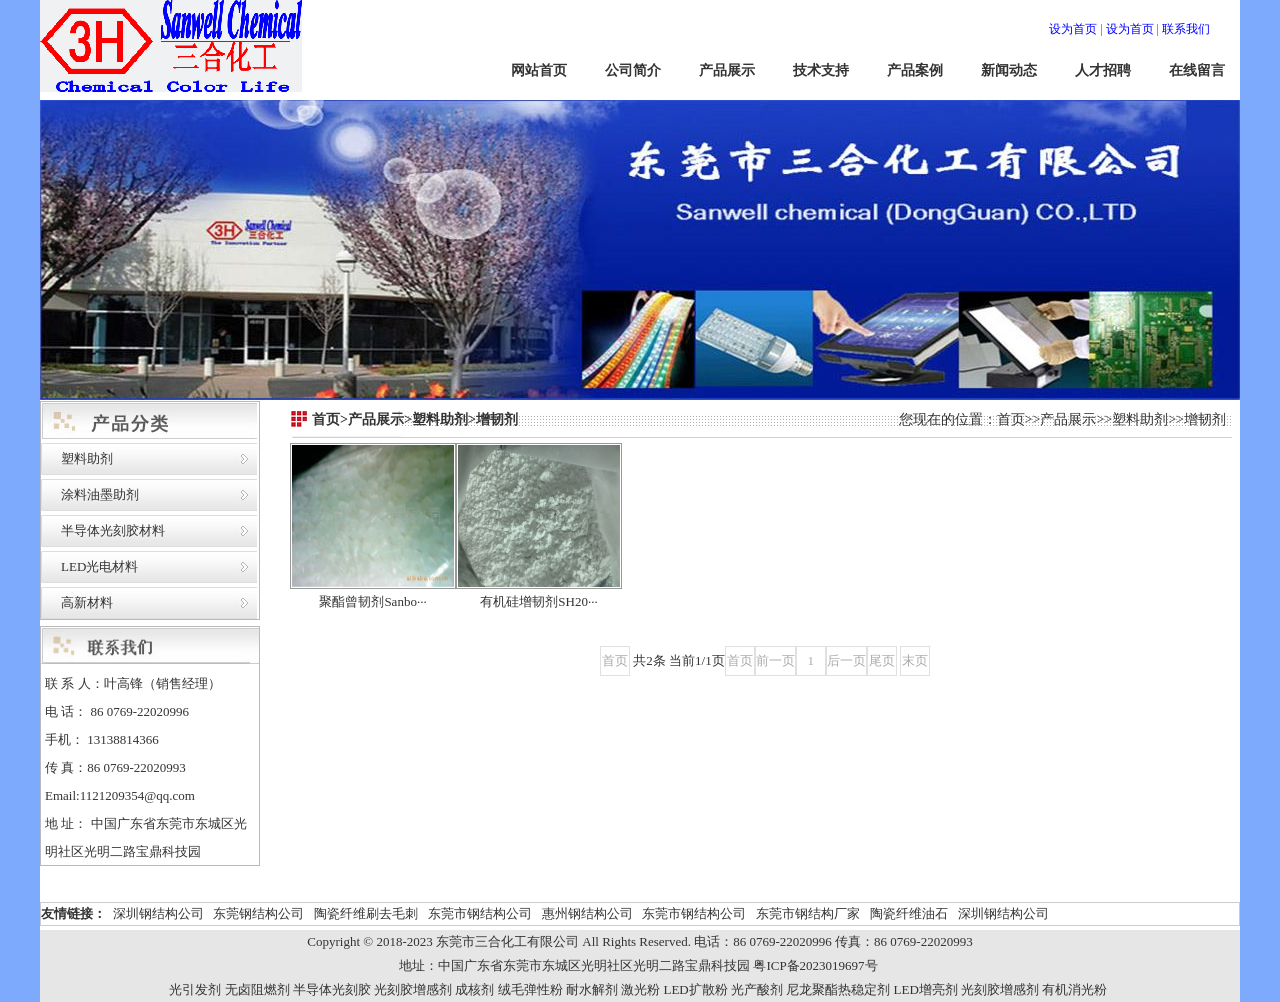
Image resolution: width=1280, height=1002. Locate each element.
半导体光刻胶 (332, 989)
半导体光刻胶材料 (113, 530)
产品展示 (727, 70)
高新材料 (87, 602)
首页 (1011, 419)
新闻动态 (1009, 70)
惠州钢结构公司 (587, 913)
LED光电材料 (99, 566)
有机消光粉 (1074, 989)
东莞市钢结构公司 (480, 913)
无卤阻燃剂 (257, 989)
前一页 (775, 660)
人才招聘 (1103, 70)
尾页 (882, 660)
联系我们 (1186, 29)
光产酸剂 (757, 989)
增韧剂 (1205, 419)
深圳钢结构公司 (158, 913)
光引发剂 (195, 989)
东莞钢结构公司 (258, 913)
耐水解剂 (592, 989)
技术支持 (821, 70)
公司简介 (633, 70)
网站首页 (539, 70)
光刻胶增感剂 (413, 989)
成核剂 (474, 989)
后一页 (846, 660)
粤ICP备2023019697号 (815, 965)
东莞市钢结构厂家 (808, 913)
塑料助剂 (87, 458)
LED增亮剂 (926, 989)
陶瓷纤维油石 (909, 913)
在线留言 (1197, 70)
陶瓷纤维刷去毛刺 (366, 913)
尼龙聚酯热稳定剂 (838, 989)
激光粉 (640, 989)
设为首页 (1073, 29)
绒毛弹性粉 (530, 989)
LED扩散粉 (695, 989)
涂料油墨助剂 (100, 494)
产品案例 (915, 70)
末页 (915, 660)
